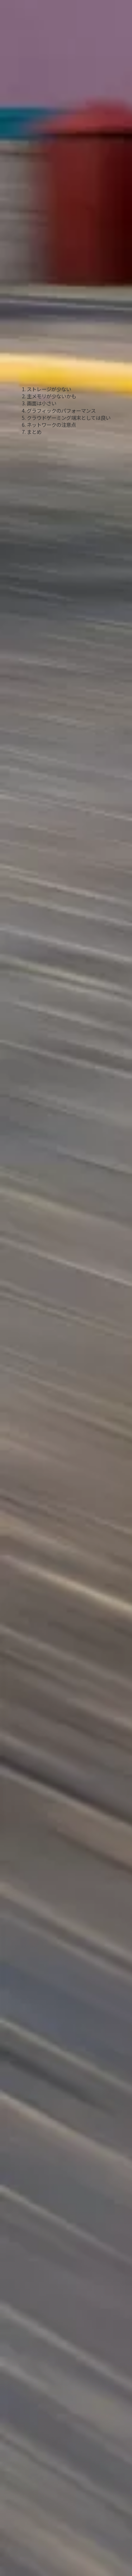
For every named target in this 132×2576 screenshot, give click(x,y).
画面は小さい (41, 403)
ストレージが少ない (49, 389)
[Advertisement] (66, 117)
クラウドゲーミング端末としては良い (69, 417)
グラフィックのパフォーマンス (61, 410)
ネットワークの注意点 (51, 424)
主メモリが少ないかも (51, 396)
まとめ (34, 431)
